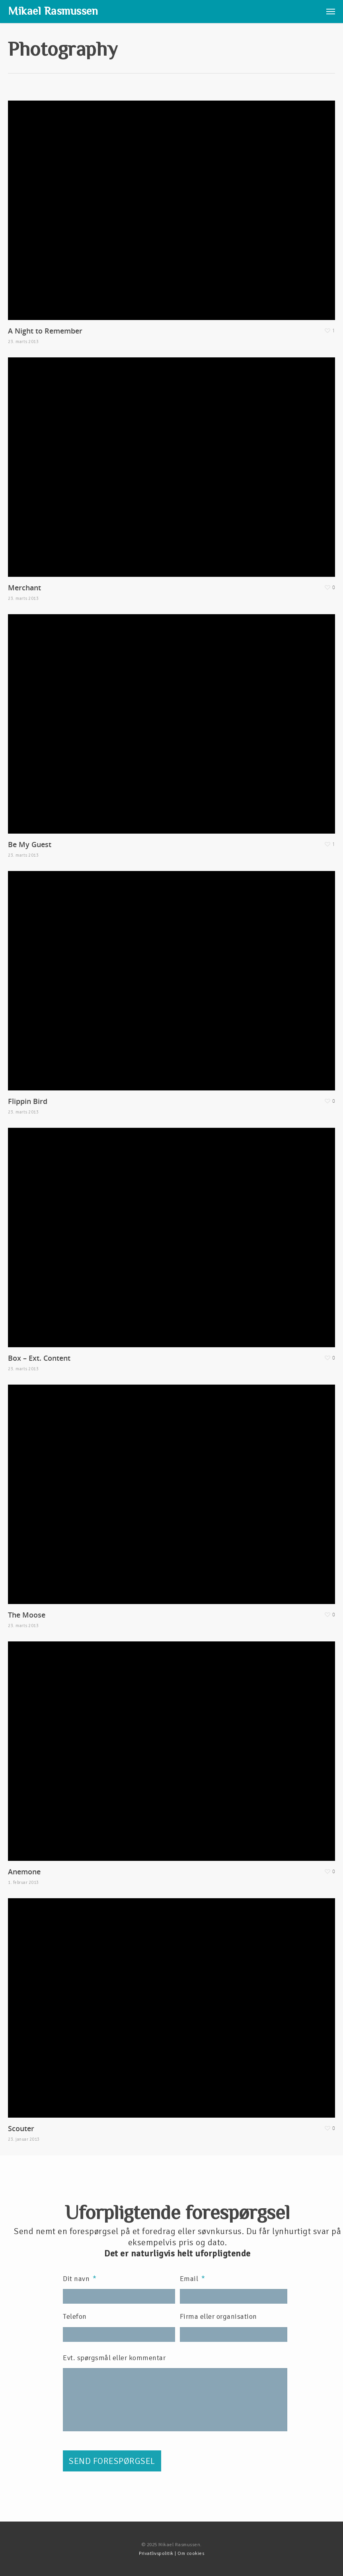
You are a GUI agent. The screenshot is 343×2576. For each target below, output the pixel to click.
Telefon (75, 2316)
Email (192, 2278)
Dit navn (80, 2278)
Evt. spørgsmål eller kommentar (114, 2357)
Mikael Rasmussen (53, 11)
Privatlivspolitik (156, 2554)
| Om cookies (189, 2554)
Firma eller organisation (218, 2316)
